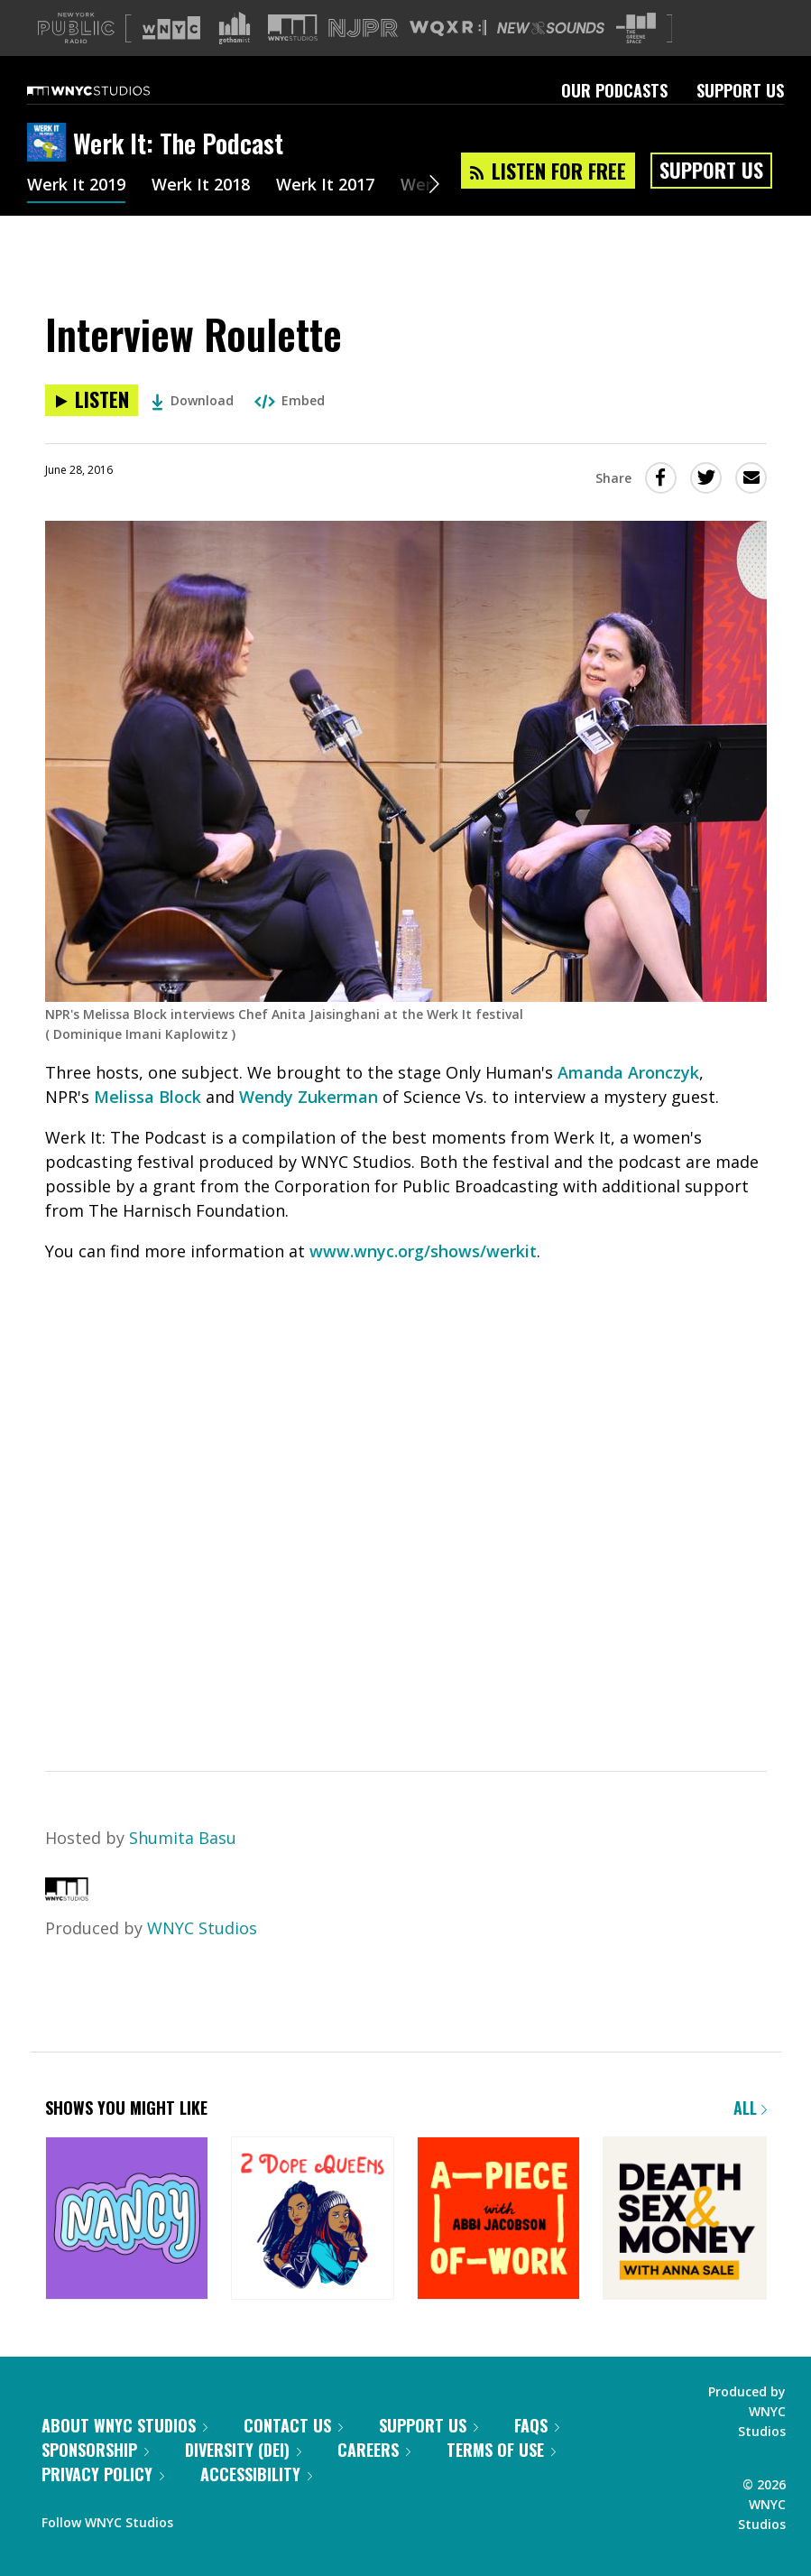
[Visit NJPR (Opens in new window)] (363, 28)
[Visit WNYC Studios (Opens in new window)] (293, 27)
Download (193, 400)
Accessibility (256, 2474)
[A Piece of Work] (498, 2219)
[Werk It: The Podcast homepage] (50, 143)
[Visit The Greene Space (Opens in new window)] (636, 28)
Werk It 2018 (201, 186)
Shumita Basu (182, 1838)
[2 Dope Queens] (312, 2219)
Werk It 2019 (76, 186)
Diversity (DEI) (243, 2449)
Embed (289, 400)
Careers (373, 2449)
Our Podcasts (614, 90)
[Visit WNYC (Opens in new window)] (171, 28)
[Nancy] (126, 2219)
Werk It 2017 (325, 186)
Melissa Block (147, 1096)
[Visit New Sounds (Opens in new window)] (550, 28)
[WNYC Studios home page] (111, 90)
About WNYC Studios (124, 2425)
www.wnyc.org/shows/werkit (423, 1251)
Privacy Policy (102, 2474)
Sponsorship (95, 2449)
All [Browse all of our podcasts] (750, 2107)
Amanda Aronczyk (628, 1072)
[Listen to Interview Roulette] (91, 400)
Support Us (740, 90)
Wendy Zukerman (308, 1096)
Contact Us (293, 2425)
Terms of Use (501, 2449)
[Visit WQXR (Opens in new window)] (448, 28)
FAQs (536, 2425)
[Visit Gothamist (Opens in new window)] (234, 28)
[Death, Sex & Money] (684, 2219)
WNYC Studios (202, 1928)
